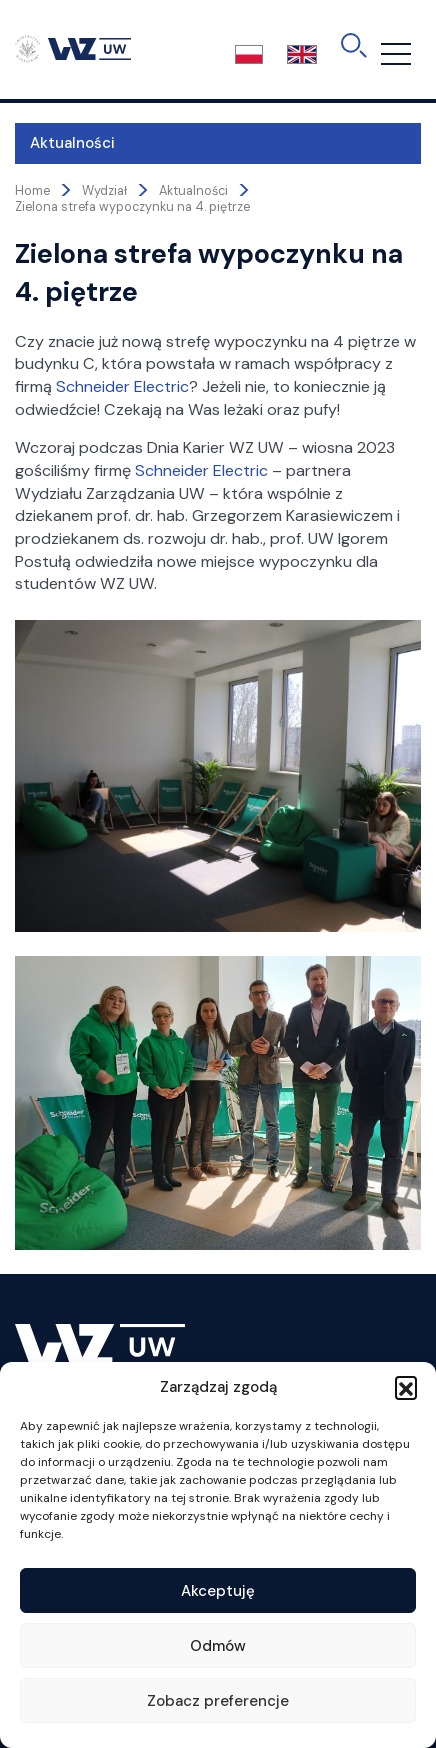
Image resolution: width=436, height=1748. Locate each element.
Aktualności (72, 143)
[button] (406, 1387)
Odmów (218, 1646)
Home (32, 191)
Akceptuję (218, 1591)
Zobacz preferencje (218, 1701)
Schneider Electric (122, 386)
